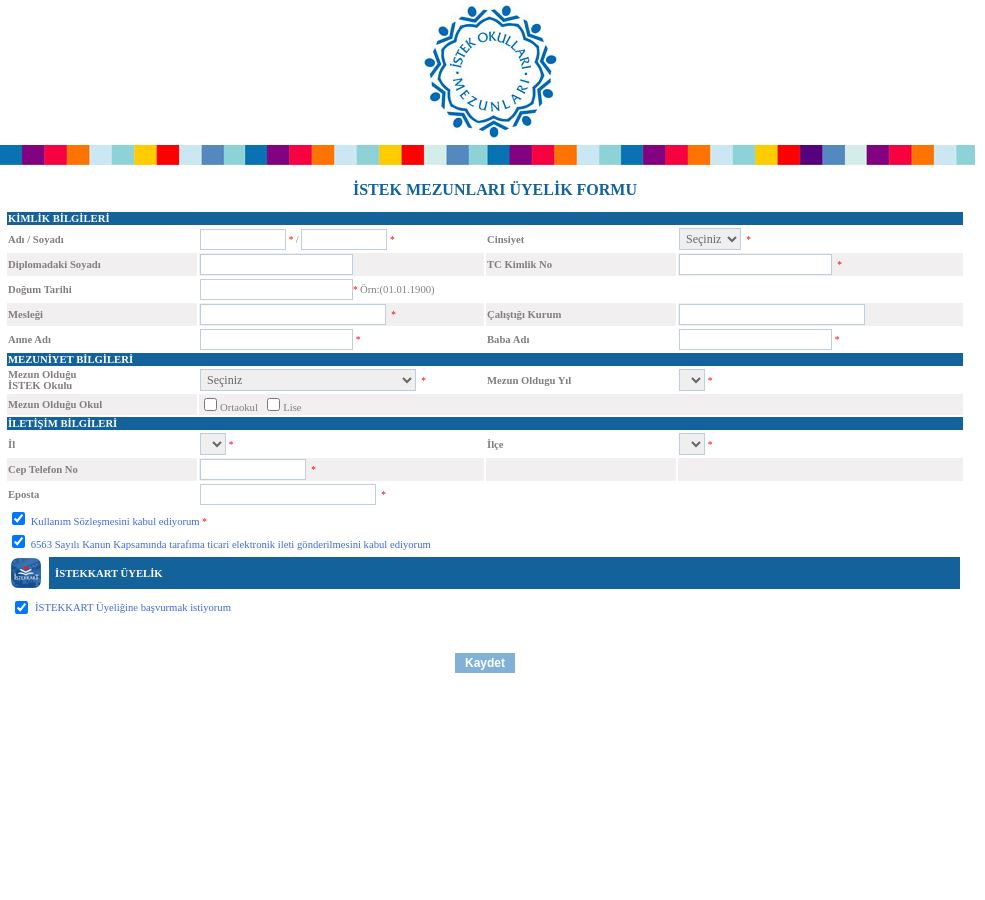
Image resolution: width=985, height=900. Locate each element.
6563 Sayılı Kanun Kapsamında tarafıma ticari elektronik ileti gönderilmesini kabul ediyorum (229, 544)
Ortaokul (239, 407)
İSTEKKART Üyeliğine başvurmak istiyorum (133, 607)
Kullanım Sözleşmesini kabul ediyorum (114, 521)
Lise (292, 407)
